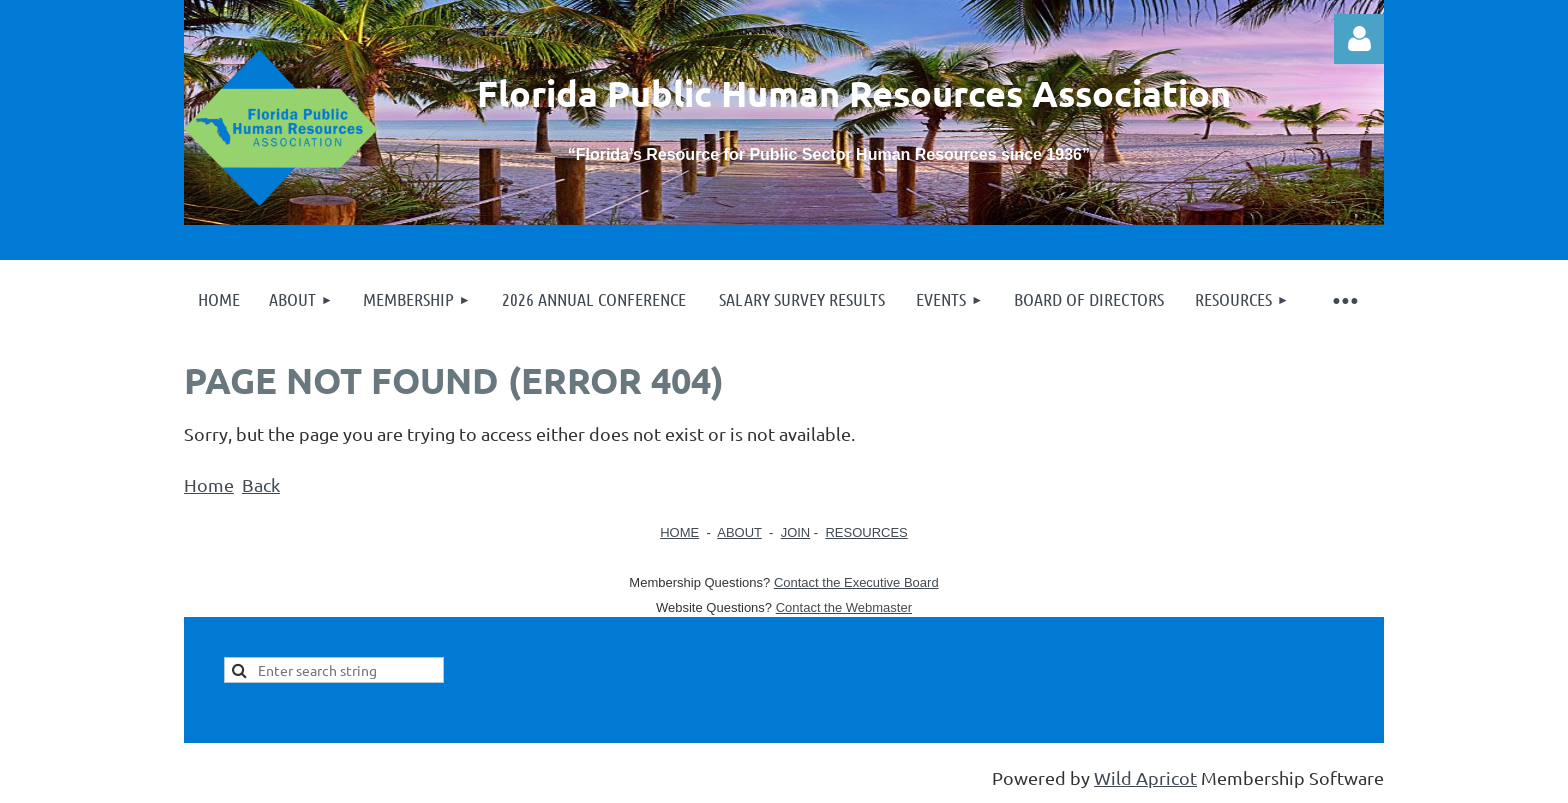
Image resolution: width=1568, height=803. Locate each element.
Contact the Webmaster (844, 607)
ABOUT (739, 532)
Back (261, 484)
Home (209, 484)
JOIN (796, 532)
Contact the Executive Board (856, 582)
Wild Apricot (1145, 777)
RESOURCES (866, 532)
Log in (1359, 39)
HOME (679, 532)
